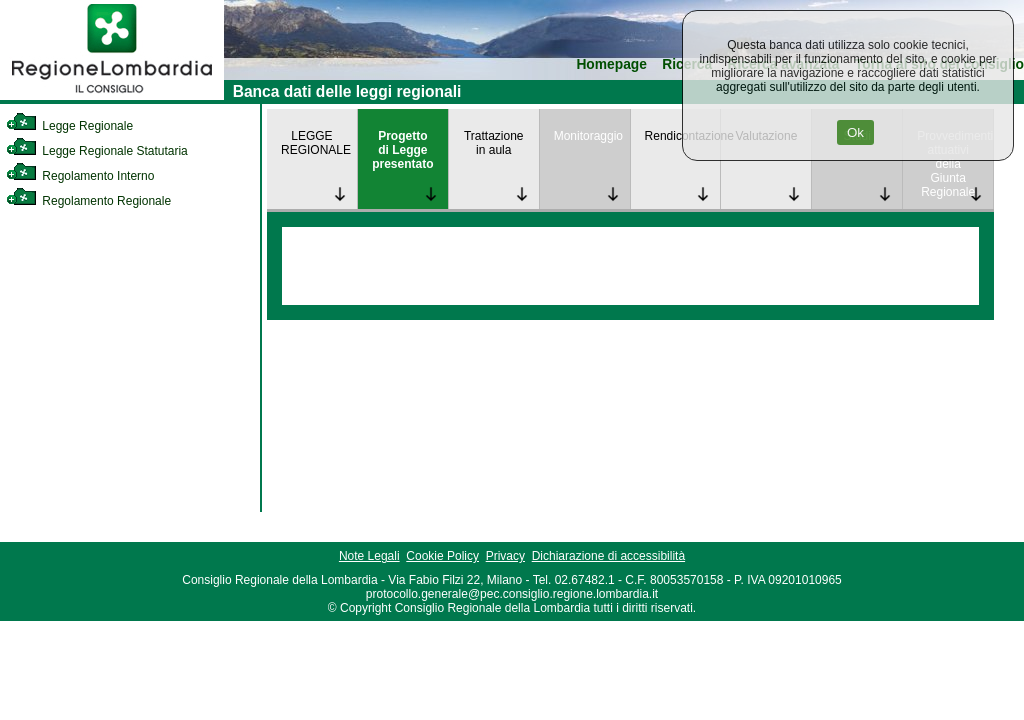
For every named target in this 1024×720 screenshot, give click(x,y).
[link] (112, 96)
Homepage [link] (611, 64)
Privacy (505, 556)
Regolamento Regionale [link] (88, 201)
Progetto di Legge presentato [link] (402, 150)
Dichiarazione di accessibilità (608, 556)
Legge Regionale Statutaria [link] (97, 151)
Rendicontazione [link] (683, 136)
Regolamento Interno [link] (80, 176)
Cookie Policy (442, 556)
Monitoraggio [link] (588, 136)
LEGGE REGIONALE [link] (316, 143)
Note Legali (369, 556)
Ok (855, 132)
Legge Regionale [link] (69, 126)
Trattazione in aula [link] (494, 143)
